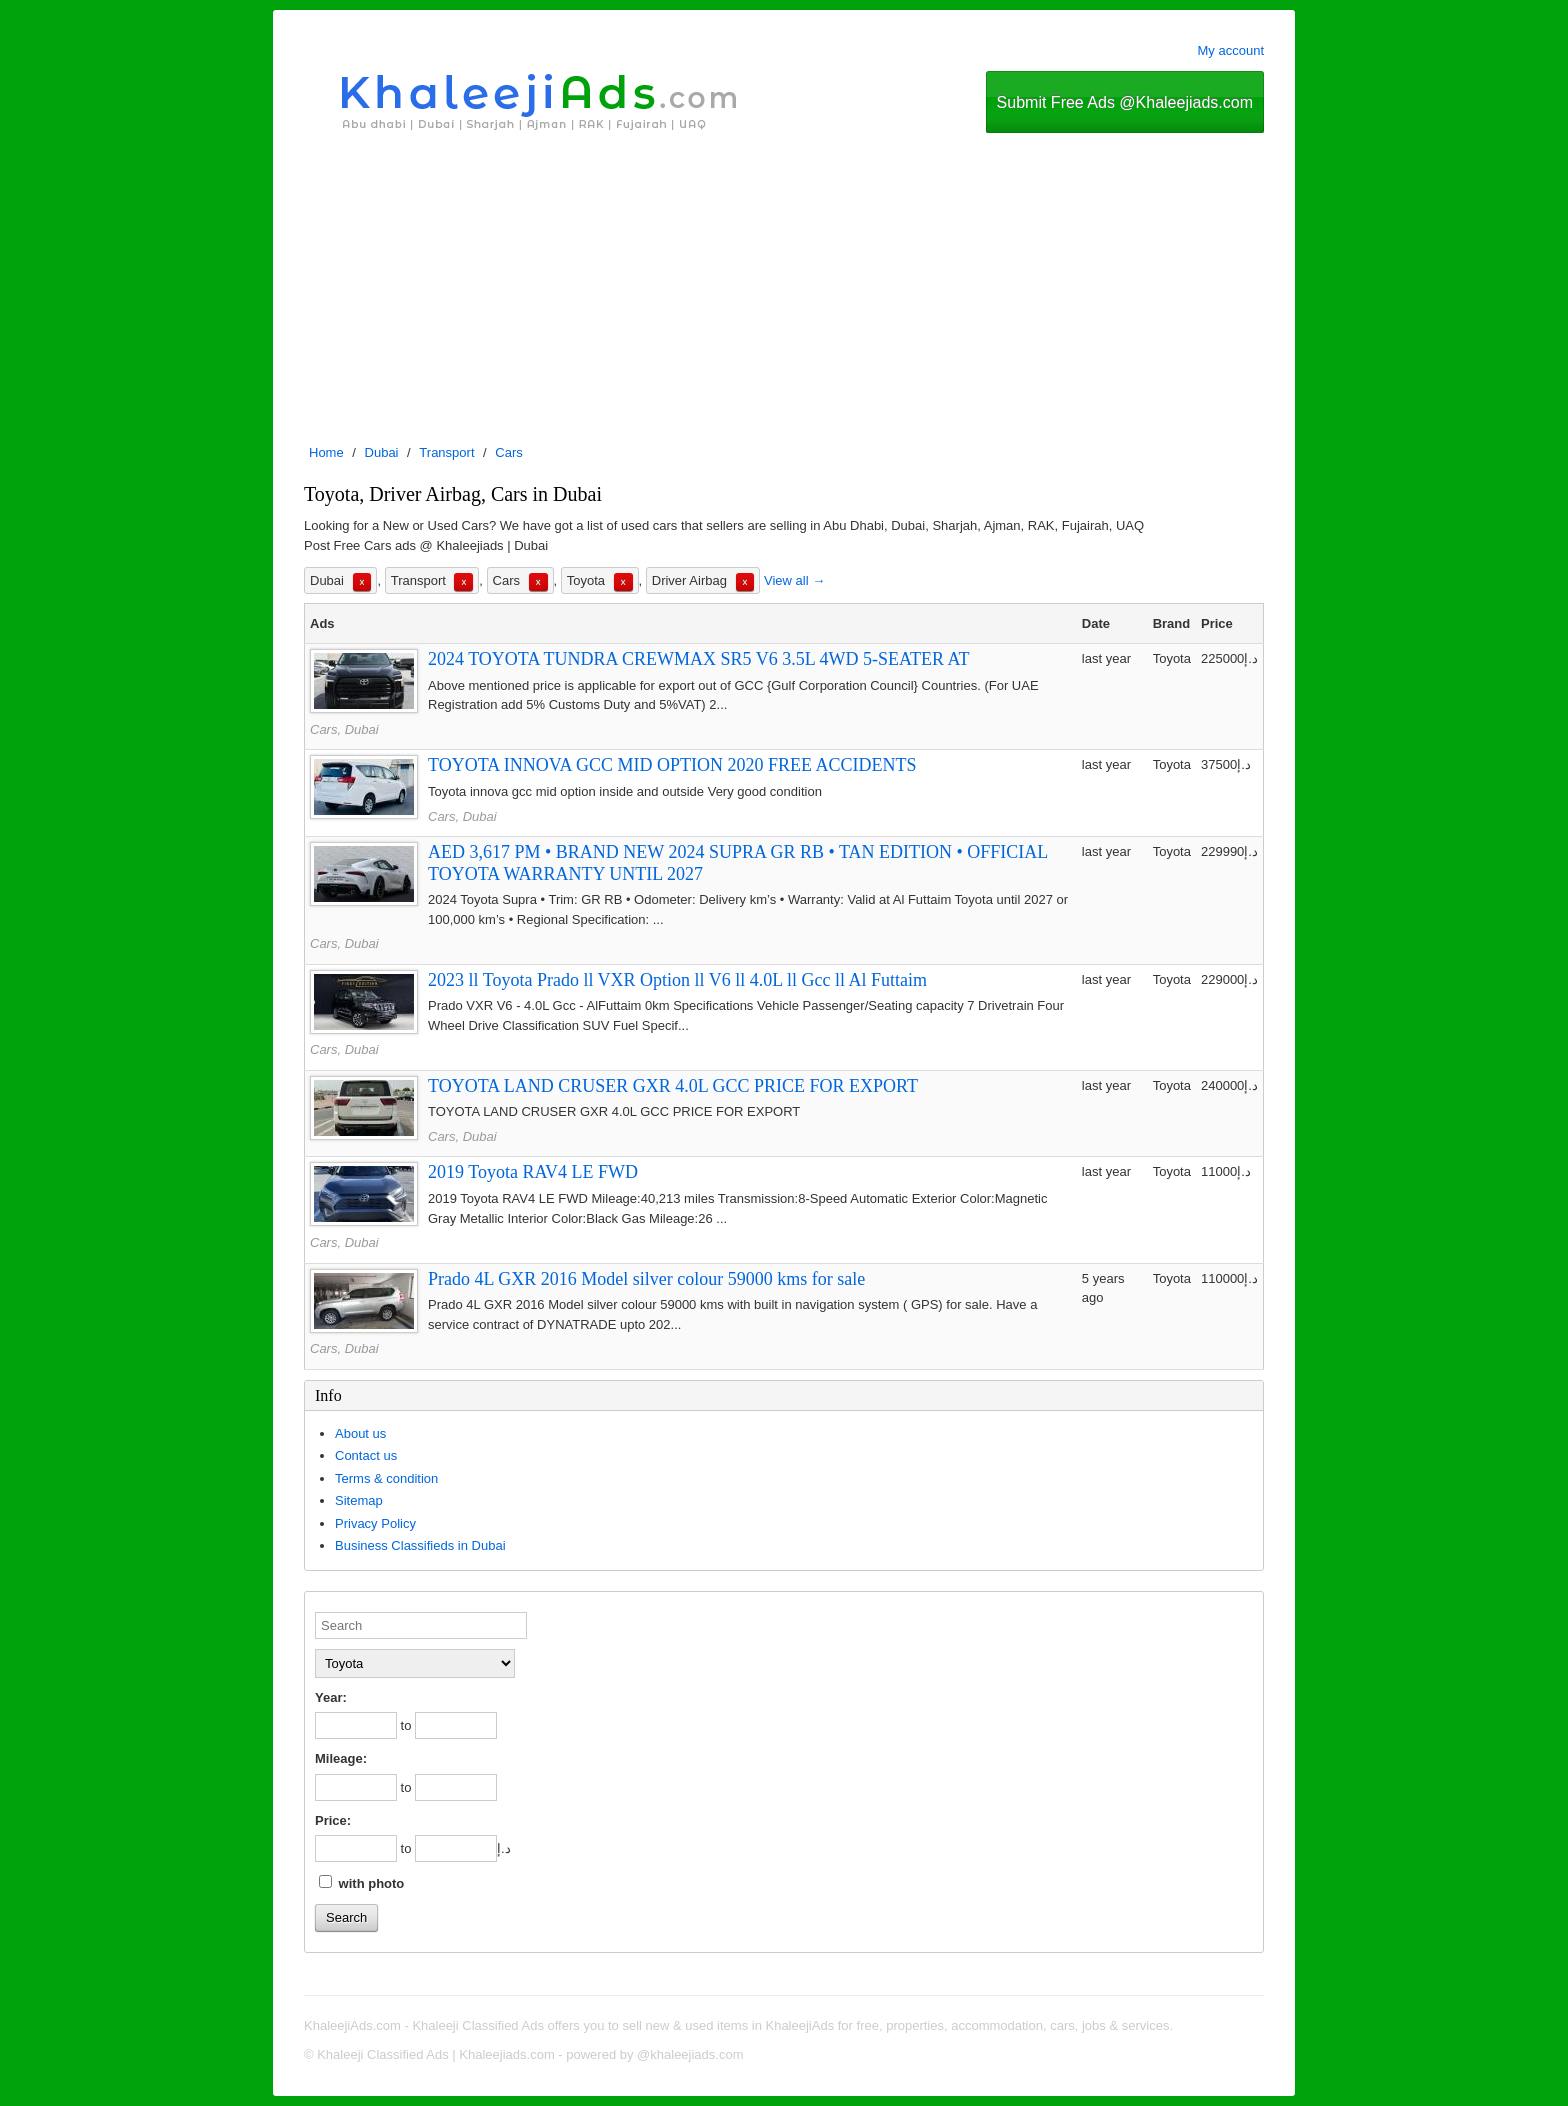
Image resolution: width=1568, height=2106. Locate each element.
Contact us (366, 1455)
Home (326, 452)
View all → (794, 580)
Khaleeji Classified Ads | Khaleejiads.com (436, 2054)
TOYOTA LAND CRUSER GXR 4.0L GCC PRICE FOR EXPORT (673, 1086)
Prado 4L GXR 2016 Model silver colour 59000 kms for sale (646, 1279)
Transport (446, 452)
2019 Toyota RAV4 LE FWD (533, 1172)
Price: (333, 1820)
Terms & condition (386, 1478)
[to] (456, 1725)
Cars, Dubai (344, 729)
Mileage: (341, 1758)
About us (360, 1433)
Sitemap (359, 1500)
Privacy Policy (375, 1523)
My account (1231, 50)
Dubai (382, 452)
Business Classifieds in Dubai (420, 1545)
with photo (361, 1883)
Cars (508, 452)
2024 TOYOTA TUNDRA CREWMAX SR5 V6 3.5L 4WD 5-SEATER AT (699, 659)
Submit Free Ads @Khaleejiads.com (1125, 102)
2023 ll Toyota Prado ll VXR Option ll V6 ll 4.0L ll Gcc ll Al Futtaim (677, 980)
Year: (331, 1697)
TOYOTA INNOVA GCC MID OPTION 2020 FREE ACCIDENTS (672, 765)
